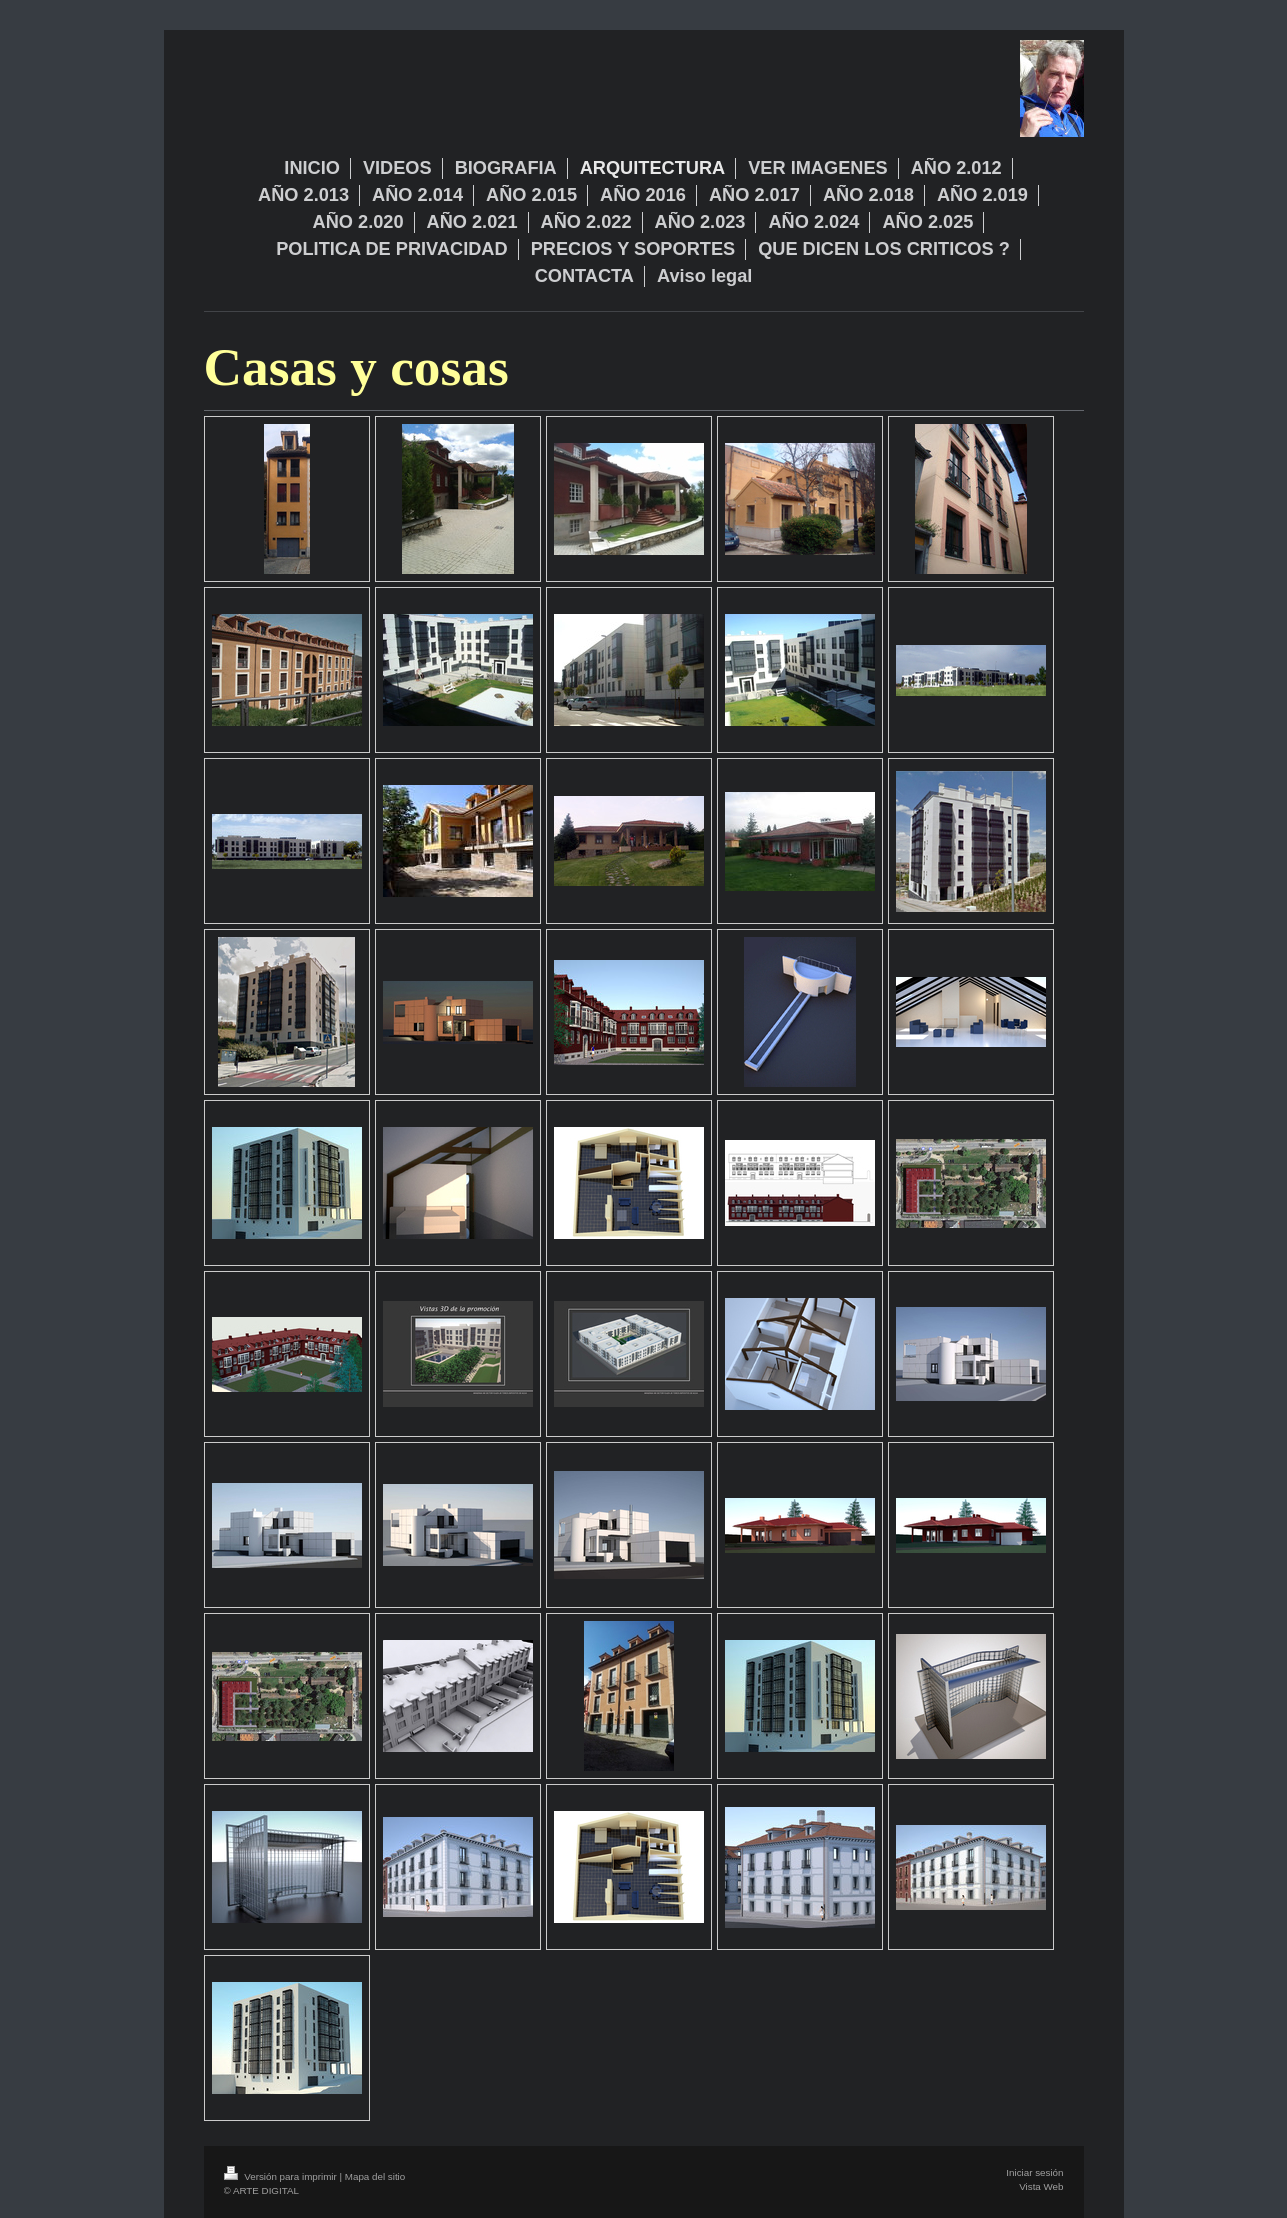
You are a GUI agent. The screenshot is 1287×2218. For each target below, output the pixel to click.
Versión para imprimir (282, 2176)
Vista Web (1041, 2186)
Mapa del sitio (375, 2176)
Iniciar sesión (1034, 2172)
